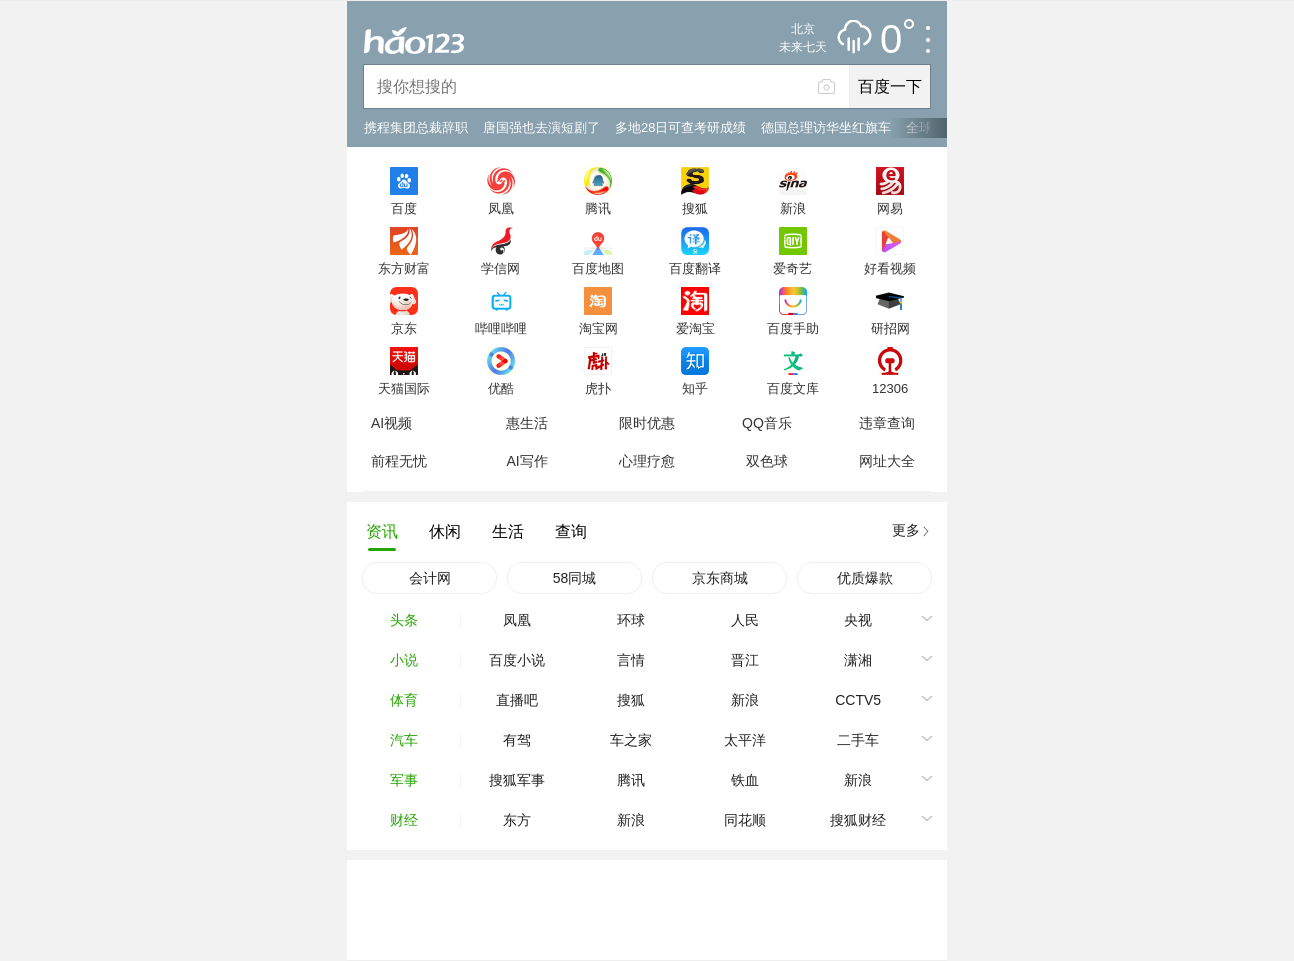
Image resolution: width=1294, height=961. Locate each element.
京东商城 (720, 578)
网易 (890, 208)
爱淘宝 (695, 328)
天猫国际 (404, 388)
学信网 (500, 268)
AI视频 (391, 423)
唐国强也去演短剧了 (541, 127)
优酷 (501, 388)
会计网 (430, 578)
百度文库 (793, 388)
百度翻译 (695, 268)
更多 (906, 530)
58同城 (575, 578)
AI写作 (526, 461)
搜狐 (695, 208)
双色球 (767, 461)
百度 (404, 208)
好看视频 (890, 268)
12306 (890, 388)
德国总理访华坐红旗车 (826, 127)
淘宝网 (598, 328)
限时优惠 (647, 423)
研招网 (890, 328)
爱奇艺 (792, 268)
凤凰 (501, 208)
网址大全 (887, 461)
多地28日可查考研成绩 (680, 127)
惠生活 (527, 423)
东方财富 (404, 268)
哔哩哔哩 (501, 328)
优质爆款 (865, 578)
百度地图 (598, 268)
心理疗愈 (647, 461)
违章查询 (887, 423)
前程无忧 (399, 461)
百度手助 (793, 328)
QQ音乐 (767, 423)
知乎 (695, 388)
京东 (404, 328)
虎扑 (598, 388)
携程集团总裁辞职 (416, 127)
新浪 (793, 208)
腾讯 (598, 208)
